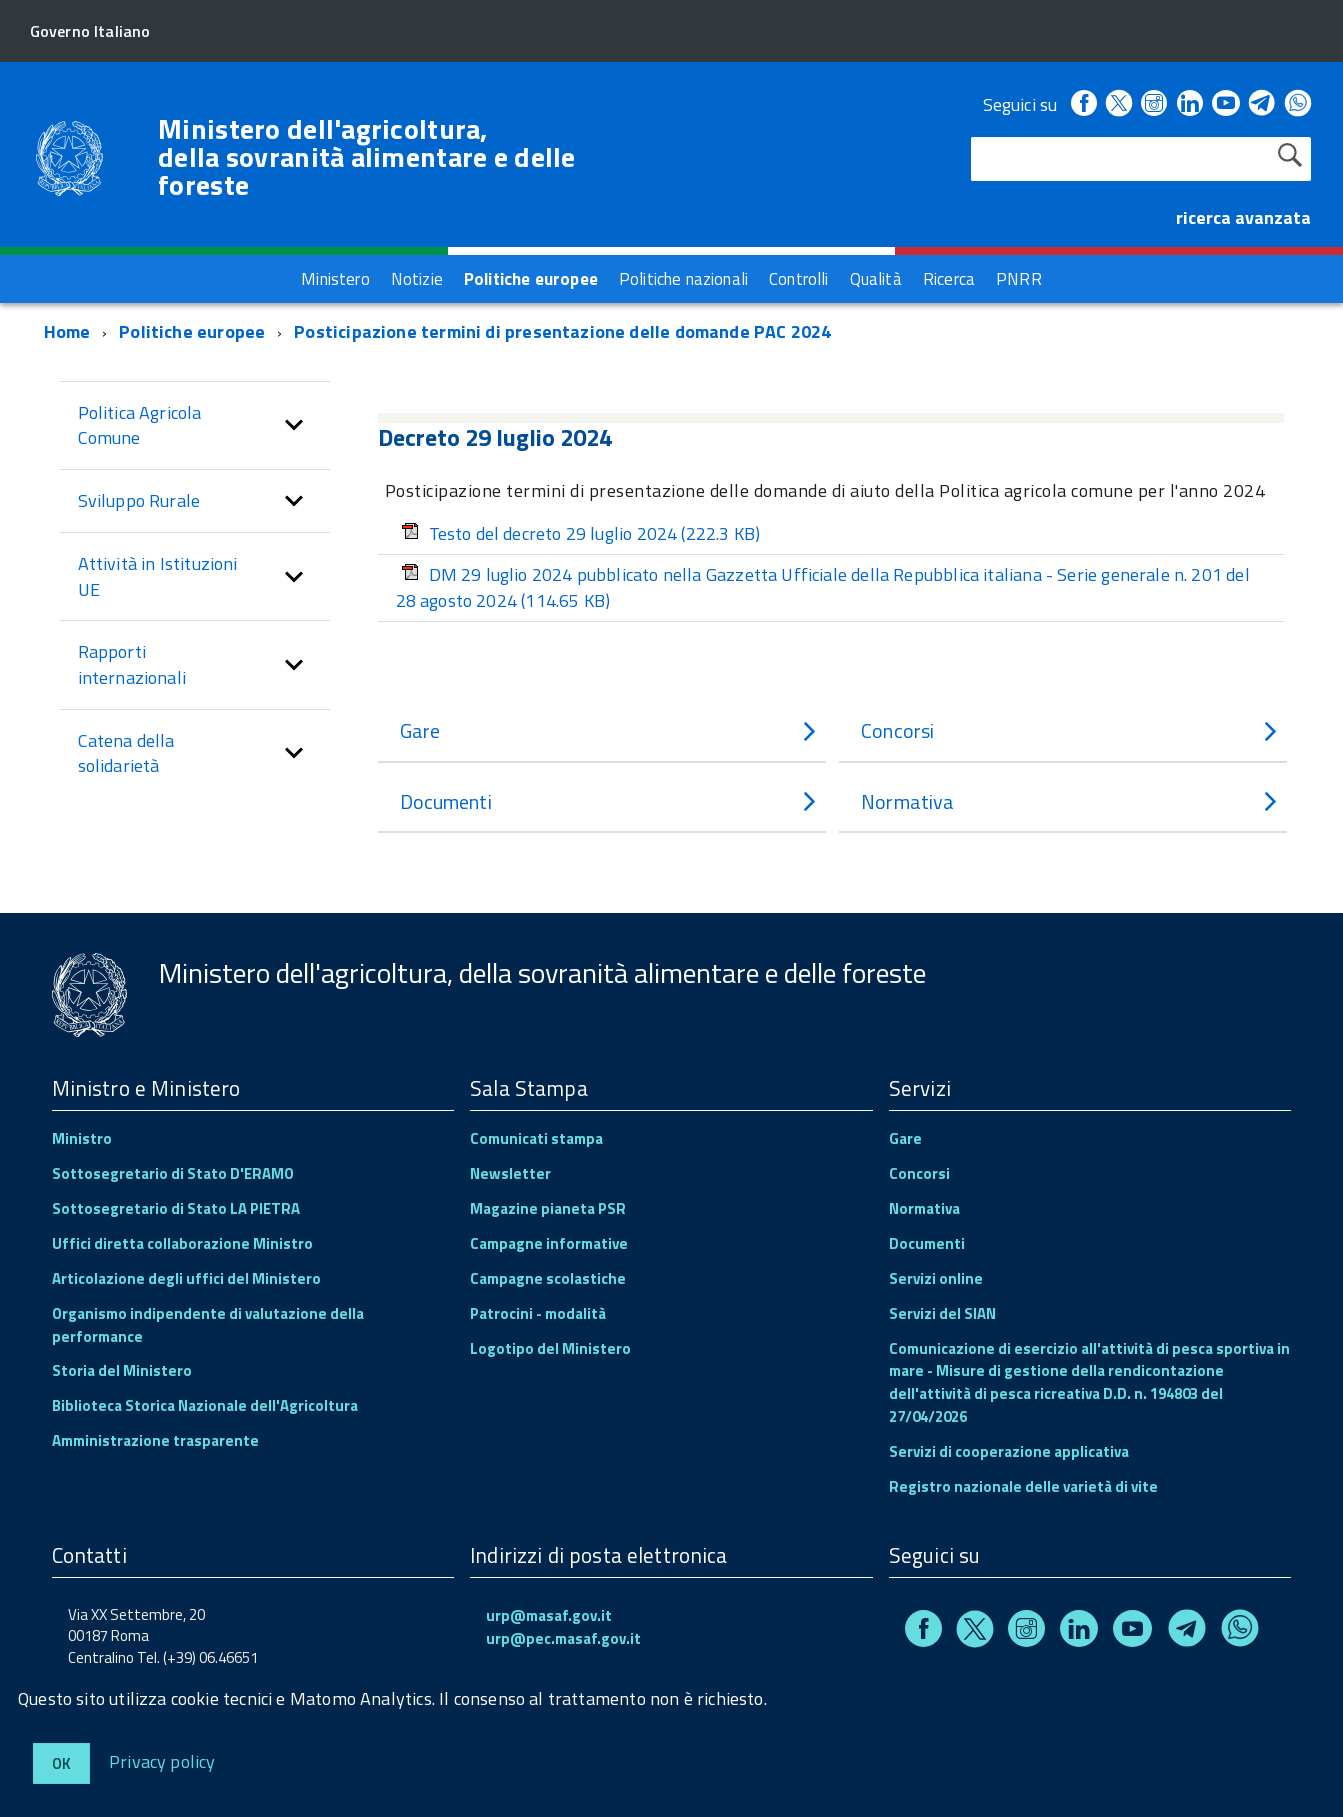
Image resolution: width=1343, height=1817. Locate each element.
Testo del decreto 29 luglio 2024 (581, 533)
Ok (61, 1763)
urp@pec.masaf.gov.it (563, 1638)
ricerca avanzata (1243, 217)
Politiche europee (192, 331)
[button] (294, 425)
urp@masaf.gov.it (549, 1615)
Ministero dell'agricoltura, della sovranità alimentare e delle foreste (367, 157)
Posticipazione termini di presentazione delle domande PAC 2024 (562, 331)
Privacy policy (162, 1760)
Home (67, 331)
